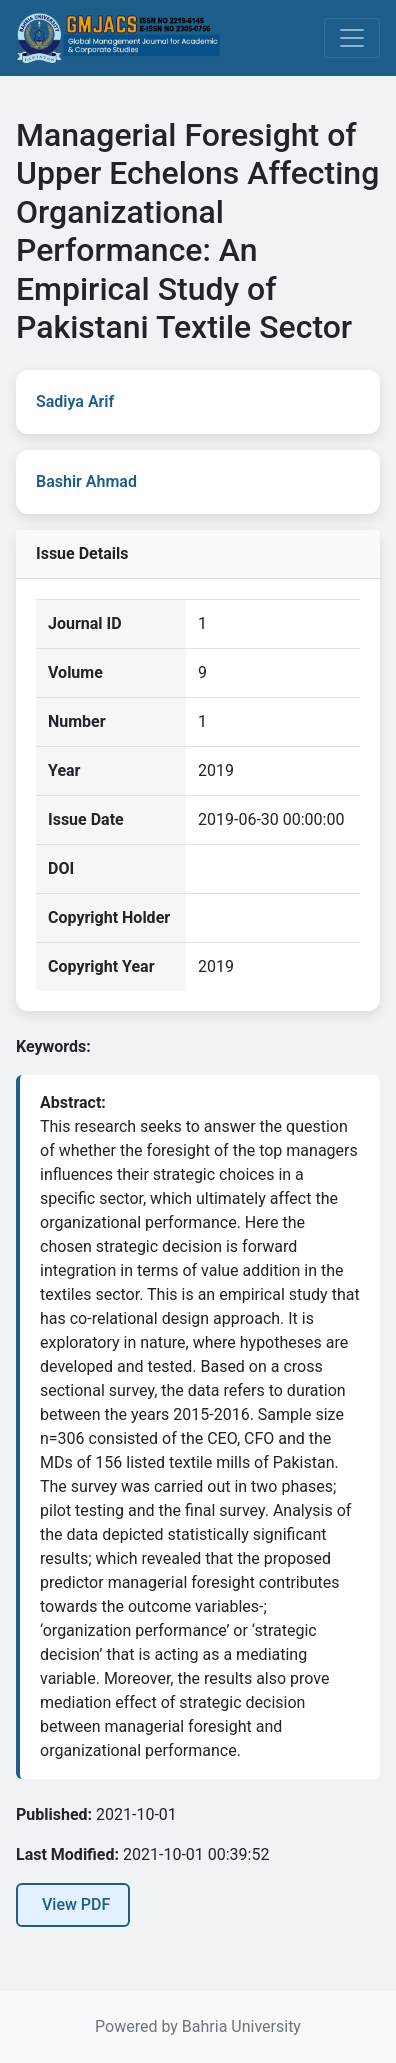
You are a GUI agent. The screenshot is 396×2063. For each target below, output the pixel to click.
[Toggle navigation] (352, 38)
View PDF (76, 1904)
